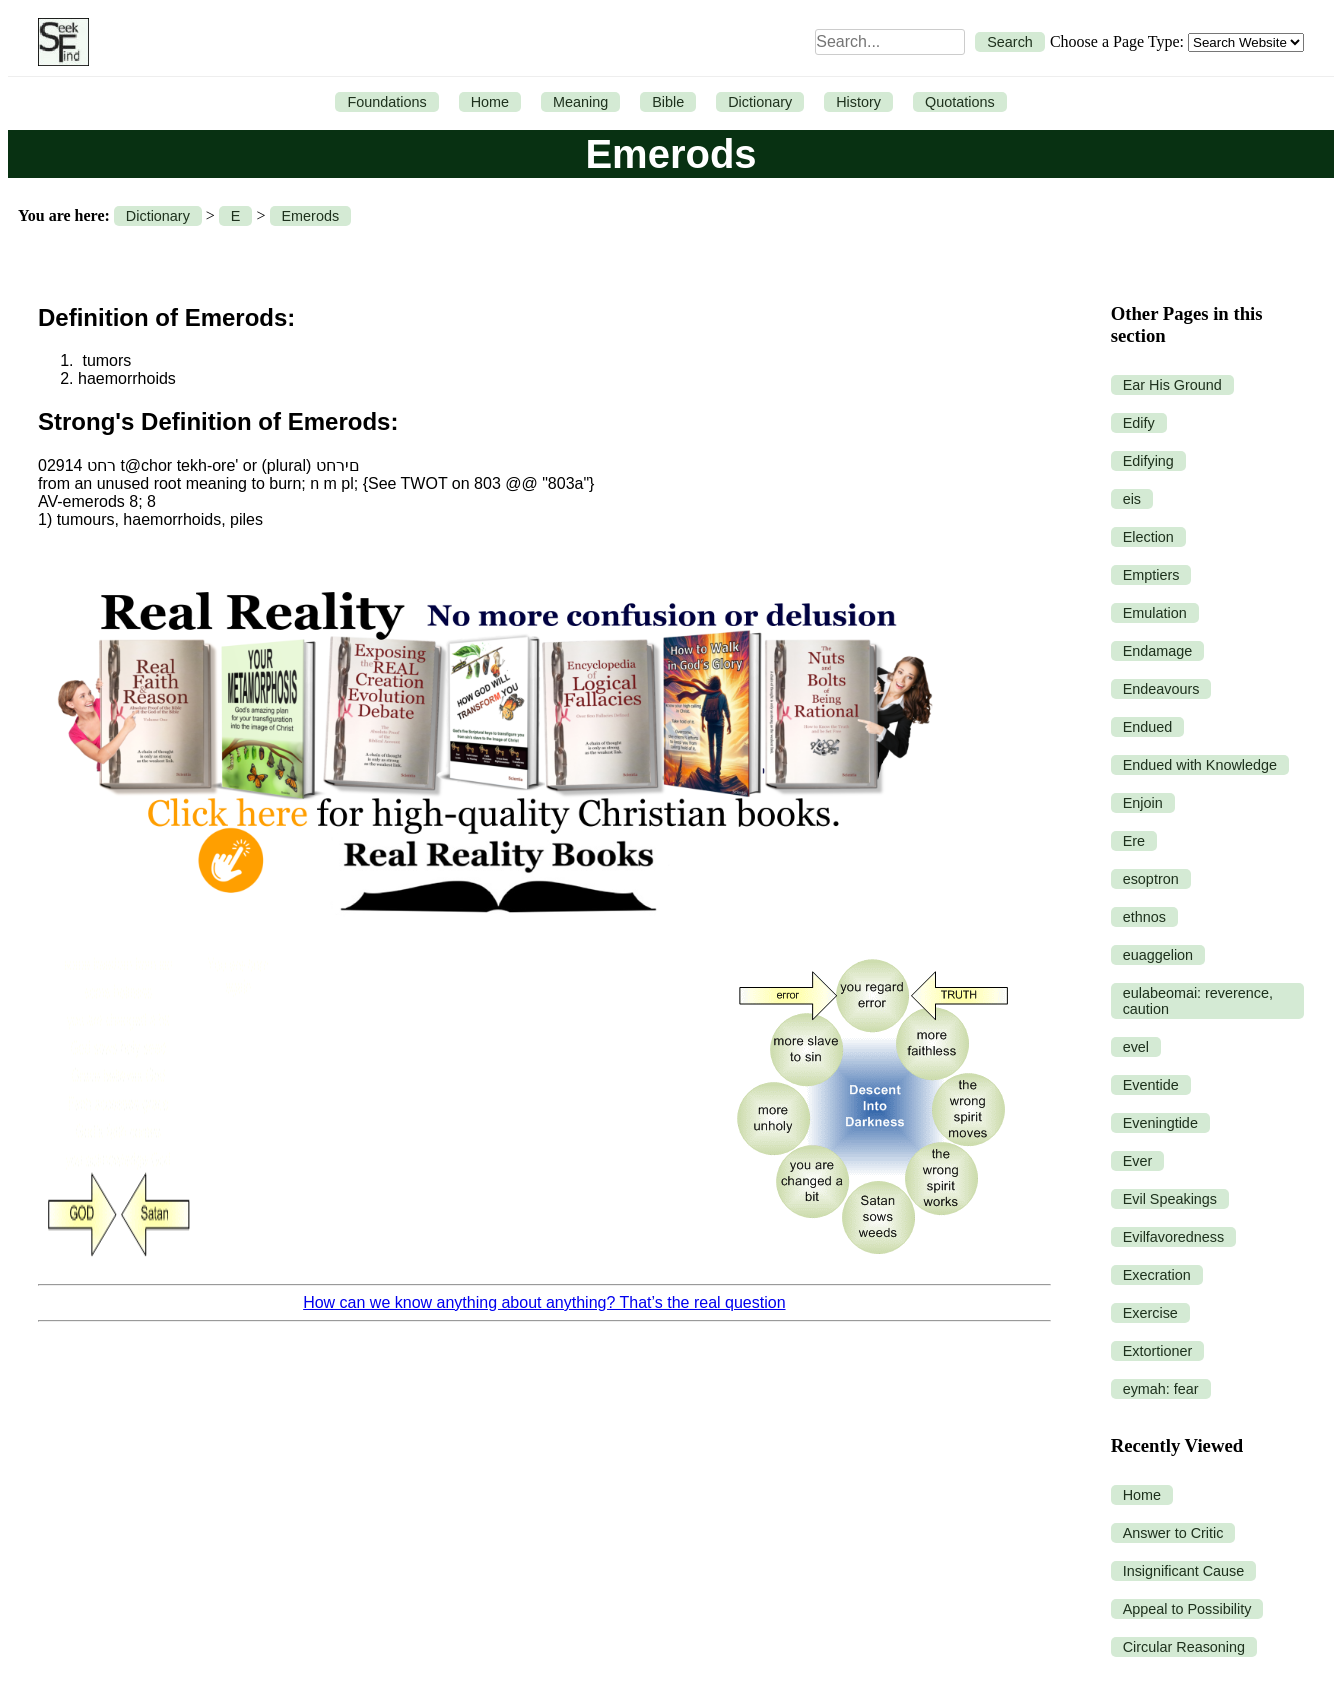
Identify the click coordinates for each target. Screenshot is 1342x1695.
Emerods (311, 216)
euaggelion (1158, 955)
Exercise (1150, 1313)
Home (490, 102)
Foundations (386, 102)
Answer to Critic (1173, 1533)
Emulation (1155, 613)
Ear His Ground (1172, 385)
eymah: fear (1161, 1389)
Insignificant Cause (1184, 1571)
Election (1148, 537)
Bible (668, 102)
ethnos (1144, 917)
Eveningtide (1160, 1123)
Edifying (1148, 461)
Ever (1138, 1161)
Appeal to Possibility (1187, 1609)
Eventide (1151, 1085)
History (858, 102)
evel (1136, 1047)
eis (1132, 499)
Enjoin (1143, 803)
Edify (1139, 423)
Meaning (580, 102)
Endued (1148, 727)
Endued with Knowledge (1200, 765)
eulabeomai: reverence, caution (1198, 1001)
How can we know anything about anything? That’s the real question (544, 1302)
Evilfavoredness (1174, 1237)
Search (1010, 42)
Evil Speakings (1170, 1199)
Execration (1157, 1275)
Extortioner (1158, 1351)
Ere (1134, 841)
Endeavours (1161, 689)
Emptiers (1151, 575)
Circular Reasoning (1184, 1647)
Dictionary (760, 102)
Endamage (1158, 651)
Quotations (960, 102)
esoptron (1151, 879)
